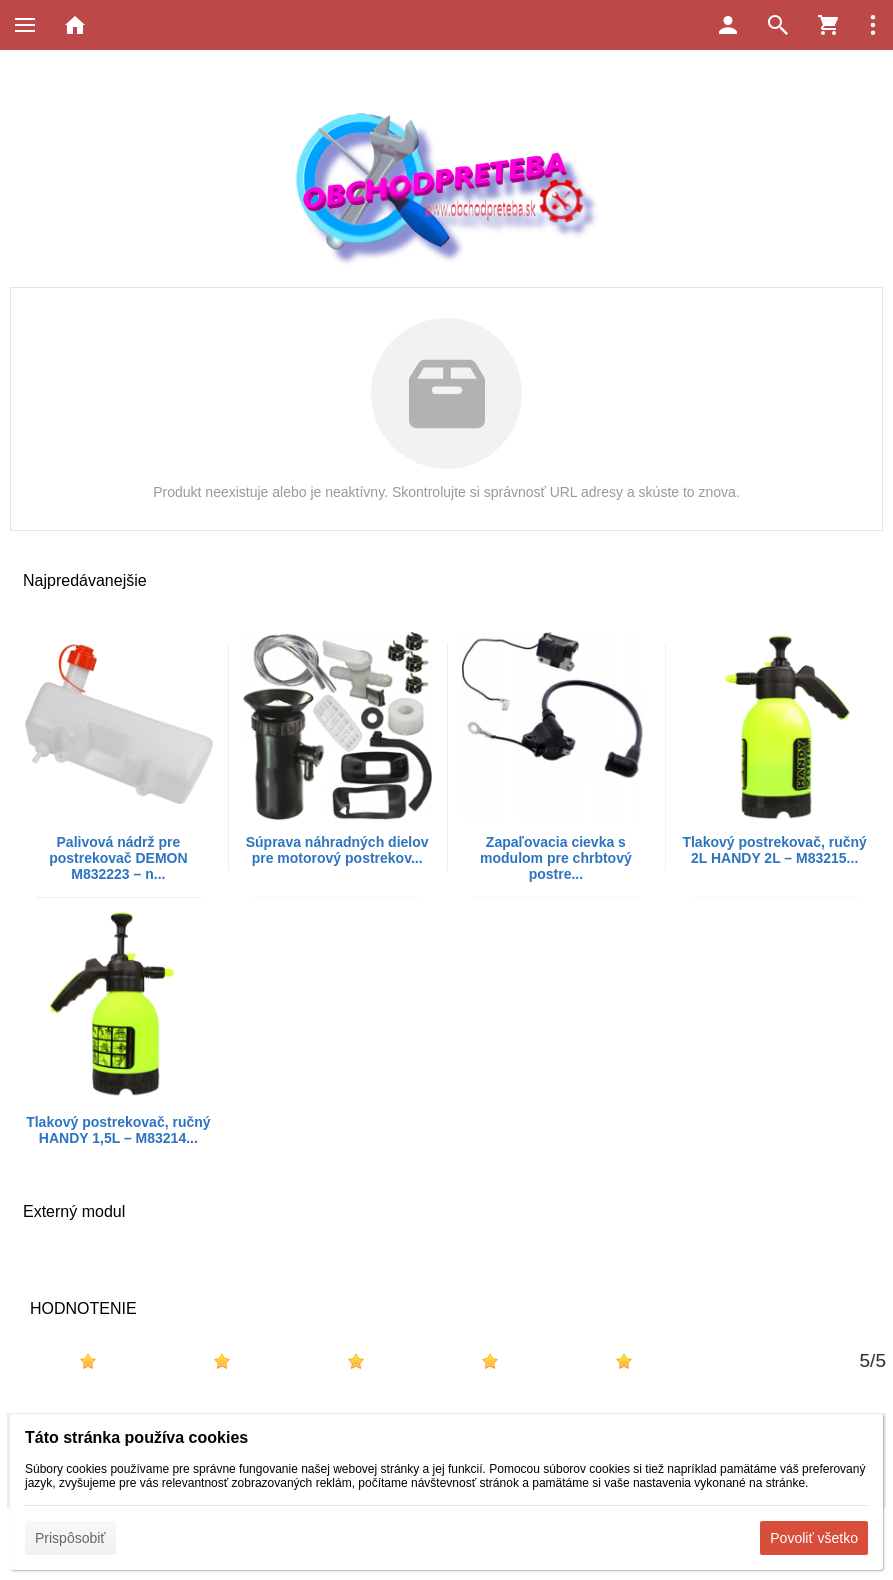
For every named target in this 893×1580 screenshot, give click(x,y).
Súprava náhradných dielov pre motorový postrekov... (337, 850)
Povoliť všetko (814, 1538)
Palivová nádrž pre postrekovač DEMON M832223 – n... (118, 858)
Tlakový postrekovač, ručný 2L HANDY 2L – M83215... (774, 850)
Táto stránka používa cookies (136, 1437)
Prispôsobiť (70, 1538)
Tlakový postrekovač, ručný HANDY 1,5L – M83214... (118, 1130)
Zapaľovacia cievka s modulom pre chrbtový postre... (556, 858)
